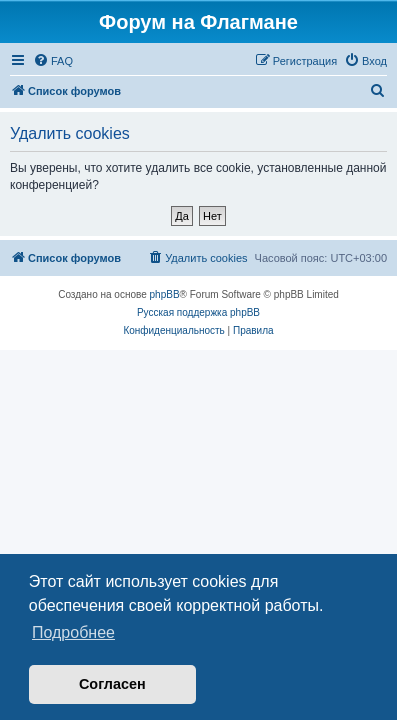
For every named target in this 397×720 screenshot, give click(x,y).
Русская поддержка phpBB (198, 312)
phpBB (165, 294)
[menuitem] (53, 61)
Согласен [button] (112, 684)
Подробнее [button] (73, 632)
